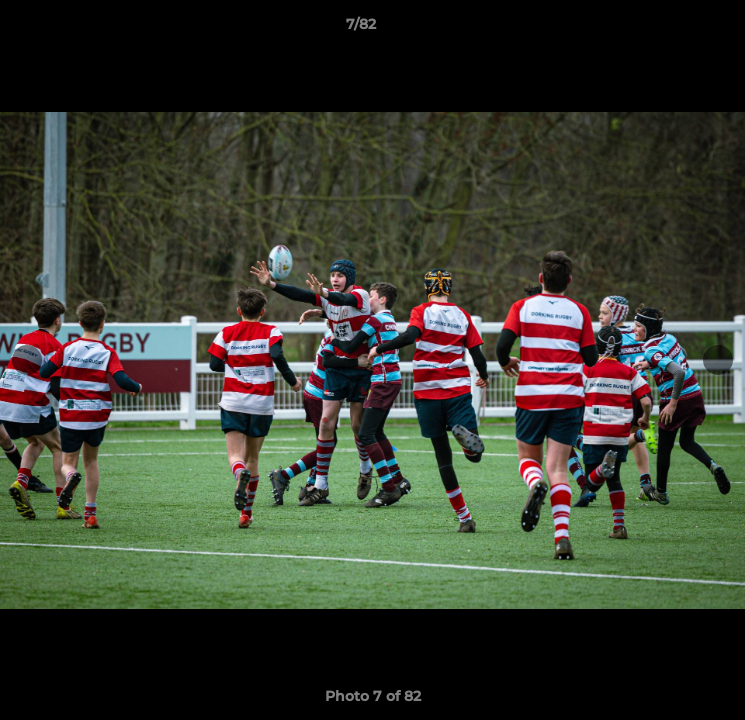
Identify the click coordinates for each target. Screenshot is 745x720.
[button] (673, 29)
